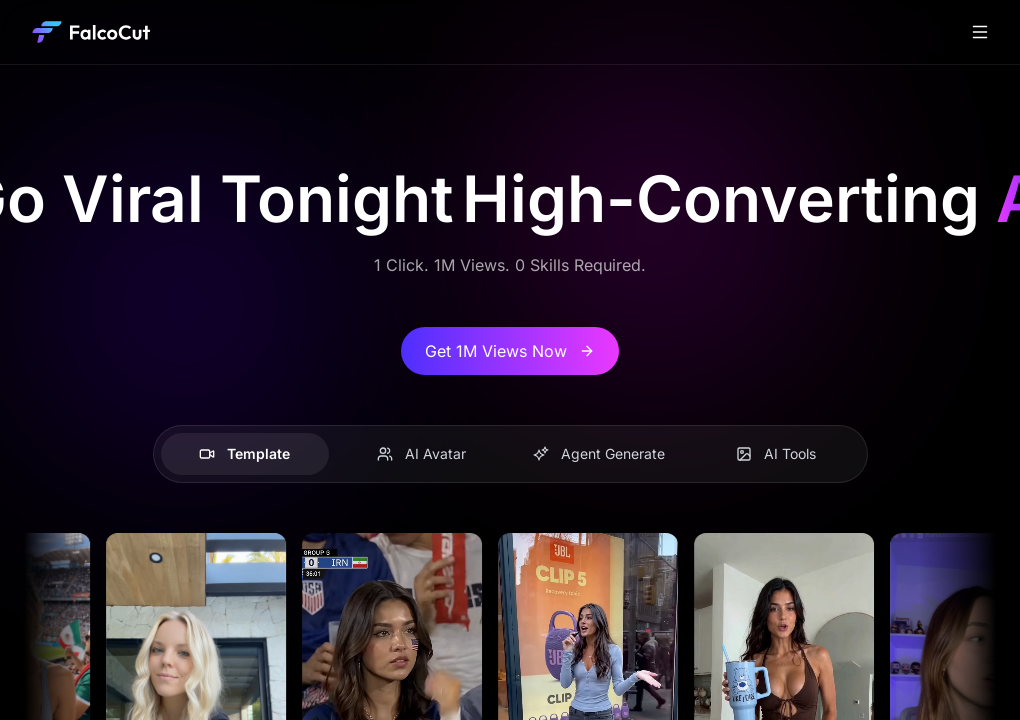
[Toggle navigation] (980, 32)
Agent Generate (599, 453)
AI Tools (776, 453)
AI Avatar (421, 453)
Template (244, 453)
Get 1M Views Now (510, 351)
